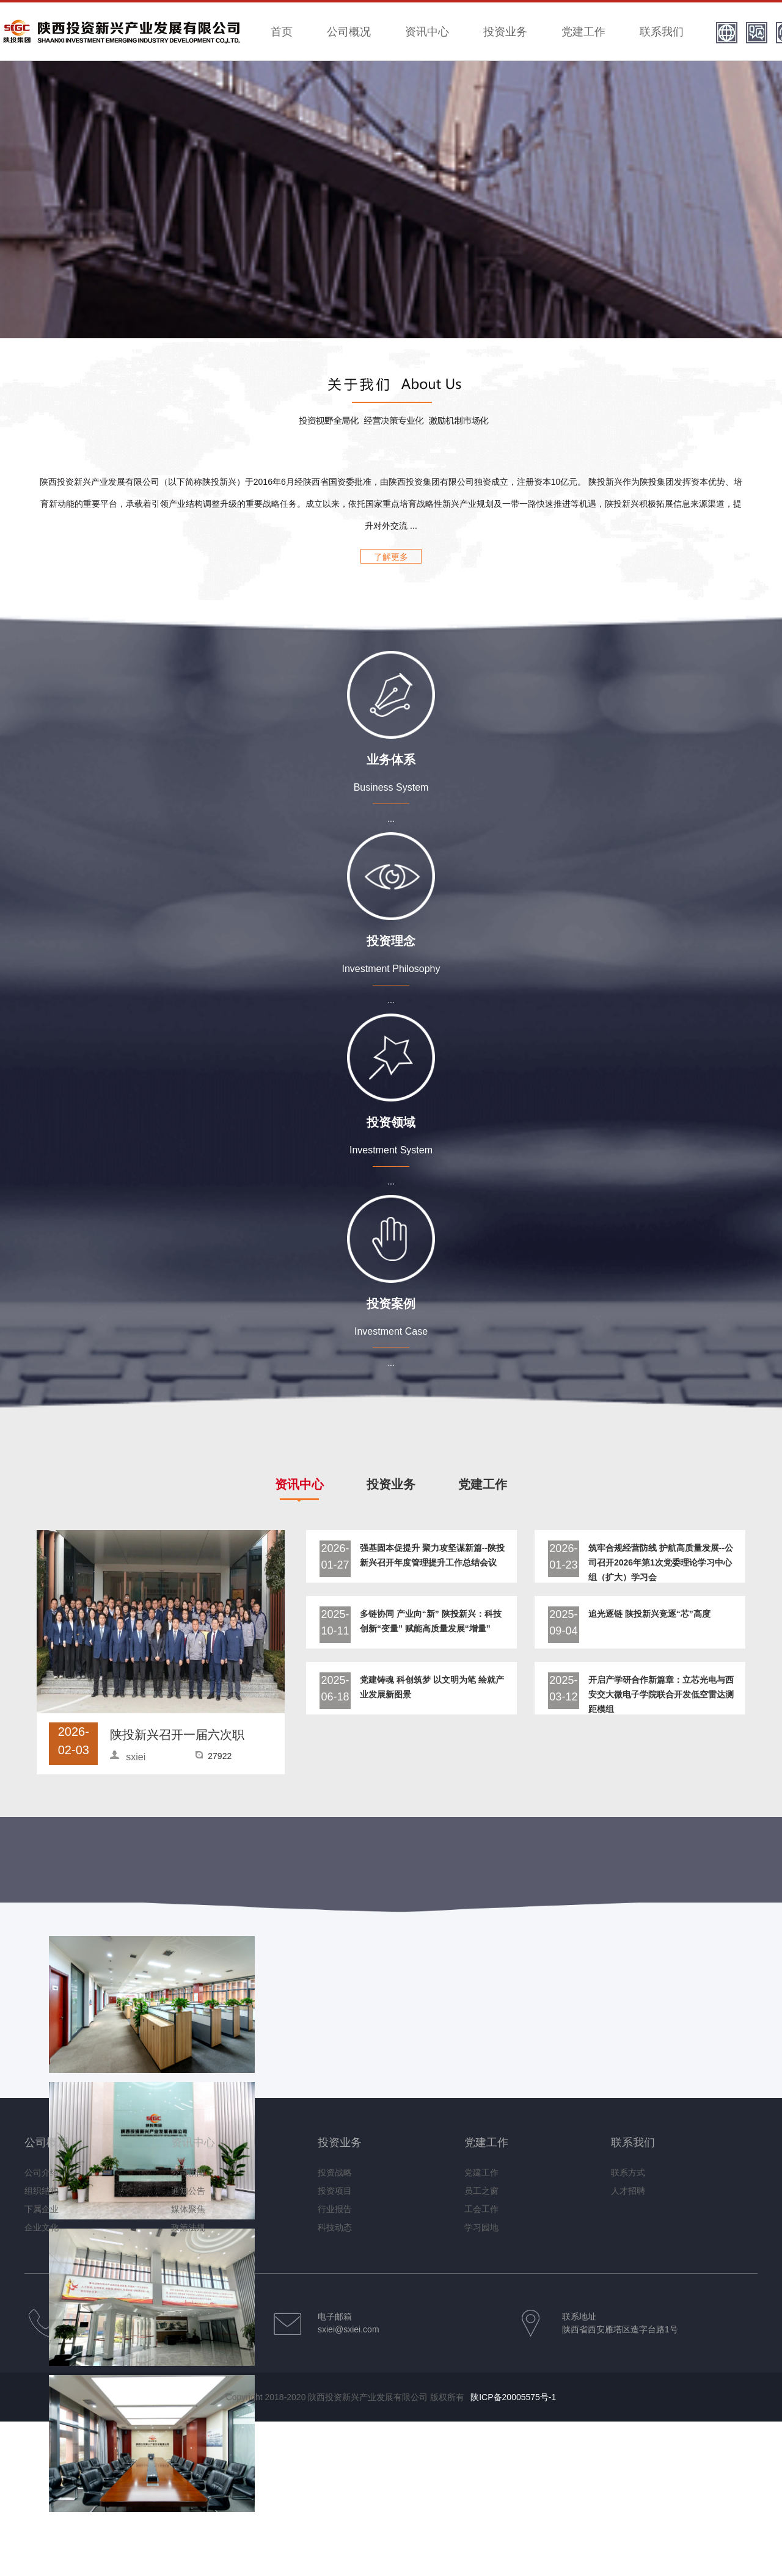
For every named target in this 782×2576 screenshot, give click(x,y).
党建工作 (583, 32)
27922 (220, 1756)
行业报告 (335, 2209)
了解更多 (391, 557)
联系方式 (628, 2172)
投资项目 (335, 2191)
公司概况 (349, 32)
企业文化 (41, 2227)
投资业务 (505, 32)
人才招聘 (628, 2191)
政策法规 (188, 2227)
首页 (282, 32)
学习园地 (481, 2227)
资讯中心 (427, 32)
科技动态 (335, 2227)
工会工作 (481, 2209)
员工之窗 (481, 2191)
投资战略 (335, 2172)
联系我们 (662, 32)
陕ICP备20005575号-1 (513, 2397)
